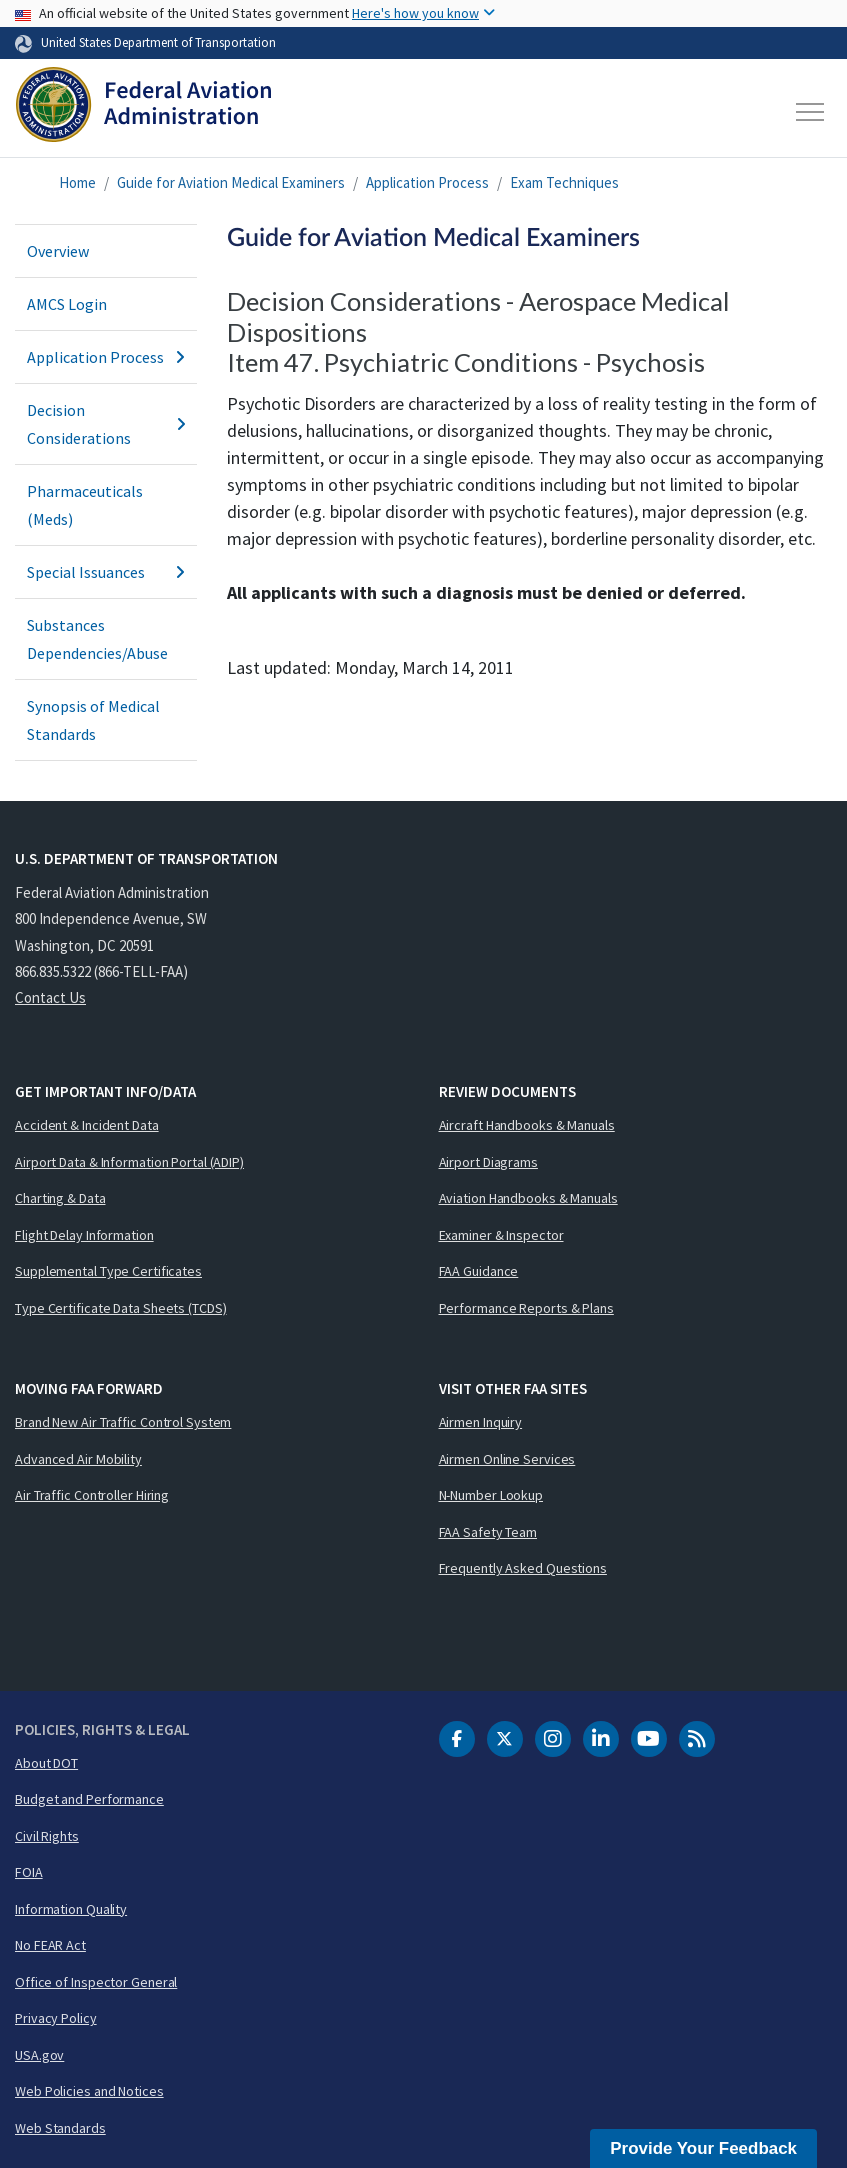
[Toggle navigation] (811, 112)
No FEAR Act (50, 1945)
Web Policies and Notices (89, 2091)
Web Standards (60, 2128)
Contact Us (50, 997)
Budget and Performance (89, 1799)
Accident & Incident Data (87, 1125)
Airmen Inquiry (481, 1422)
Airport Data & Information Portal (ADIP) (129, 1162)
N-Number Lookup (491, 1495)
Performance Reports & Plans (526, 1308)
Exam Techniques (564, 182)
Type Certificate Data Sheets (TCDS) (121, 1308)
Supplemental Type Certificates (108, 1271)
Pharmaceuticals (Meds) (85, 505)
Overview (58, 251)
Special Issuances (106, 572)
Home (77, 182)
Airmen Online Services (507, 1459)
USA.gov (39, 2055)
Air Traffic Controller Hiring (92, 1495)
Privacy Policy (56, 2018)
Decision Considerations (106, 424)
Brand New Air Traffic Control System (123, 1422)
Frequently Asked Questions (523, 1568)
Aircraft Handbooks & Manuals (527, 1125)
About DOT (46, 1763)
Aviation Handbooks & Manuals (528, 1198)
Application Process (427, 182)
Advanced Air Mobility (78, 1459)
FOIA (29, 1872)
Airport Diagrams (488, 1162)
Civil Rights (47, 1836)
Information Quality (71, 1909)
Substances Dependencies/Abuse (97, 639)
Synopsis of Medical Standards (93, 720)
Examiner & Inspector (501, 1235)
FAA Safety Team (488, 1532)
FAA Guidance (479, 1271)
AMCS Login (67, 304)
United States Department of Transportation (158, 42)
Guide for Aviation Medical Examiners (231, 182)
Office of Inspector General (96, 1982)
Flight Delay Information (84, 1235)
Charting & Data (60, 1198)
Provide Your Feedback (703, 2148)
